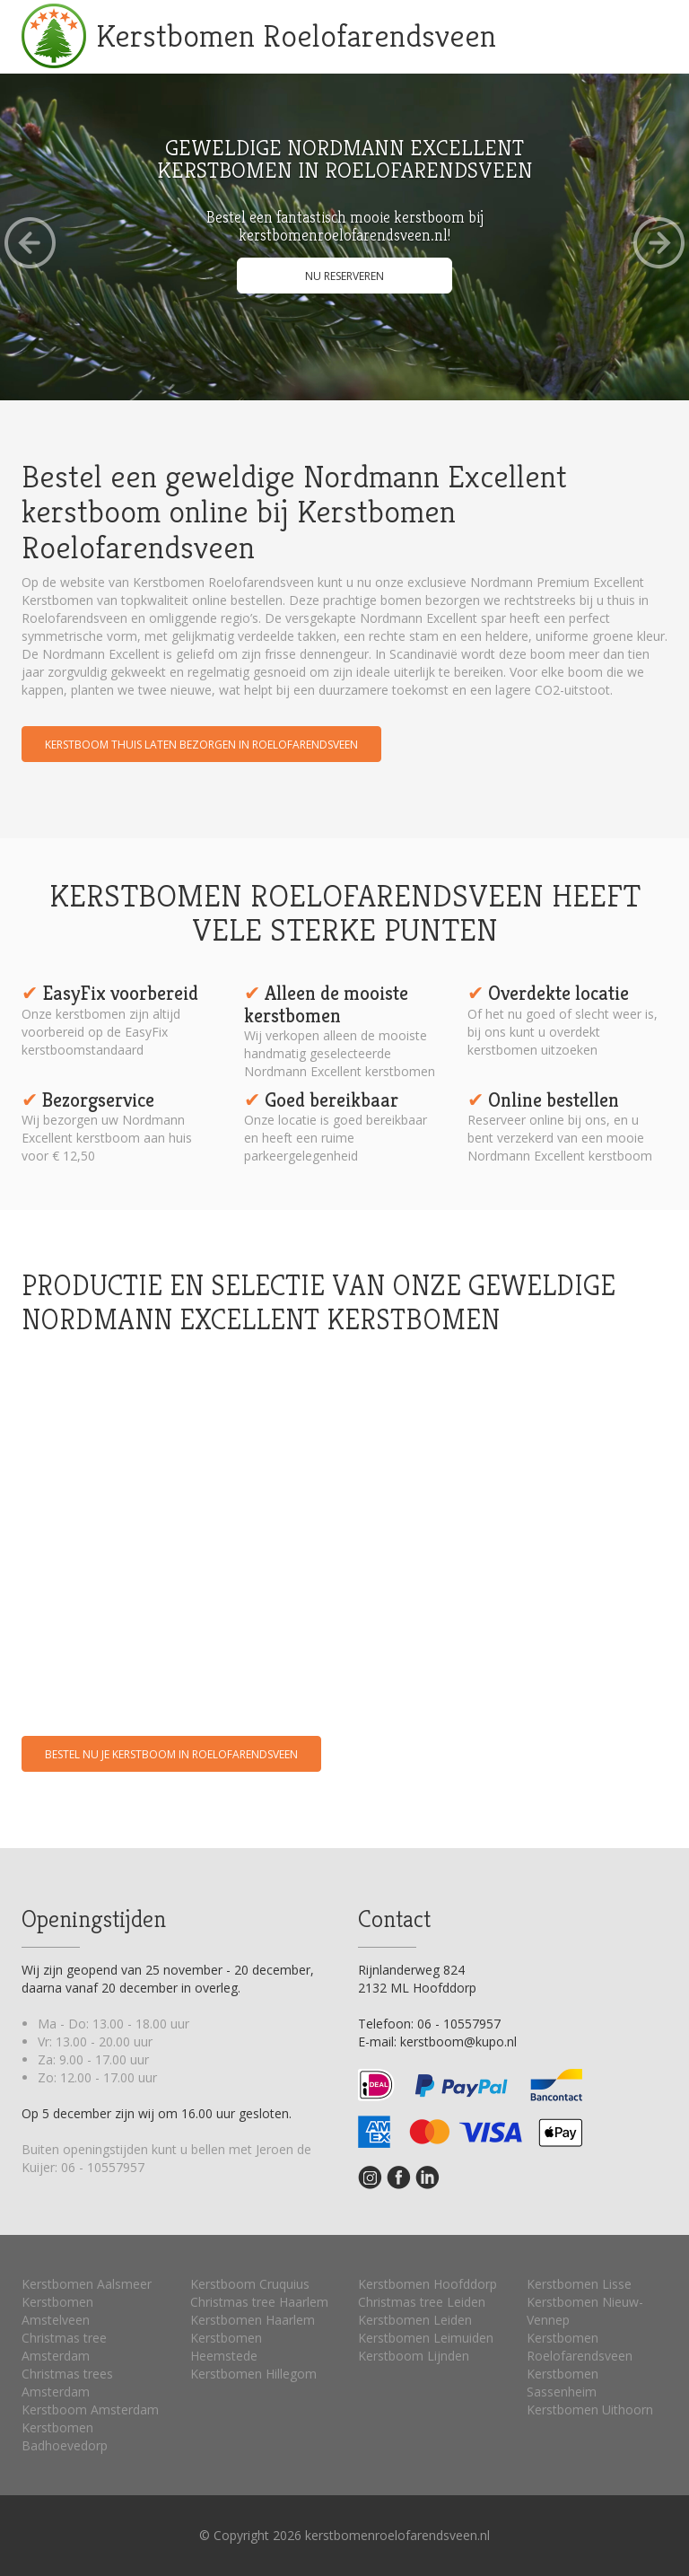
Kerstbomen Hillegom (253, 2373)
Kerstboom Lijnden (413, 2355)
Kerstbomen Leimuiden (425, 2337)
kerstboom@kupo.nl (458, 2041)
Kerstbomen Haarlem (252, 2319)
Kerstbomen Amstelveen (57, 2310)
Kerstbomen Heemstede (226, 2346)
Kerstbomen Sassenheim (562, 2382)
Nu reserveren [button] (344, 276)
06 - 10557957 (102, 2167)
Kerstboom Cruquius (250, 2283)
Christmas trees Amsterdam (67, 2382)
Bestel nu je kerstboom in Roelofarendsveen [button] (171, 1754)
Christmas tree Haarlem (259, 2301)
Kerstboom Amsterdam (90, 2409)
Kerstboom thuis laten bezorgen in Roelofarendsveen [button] (201, 744)
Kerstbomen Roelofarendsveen (296, 35)
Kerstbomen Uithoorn (590, 2409)
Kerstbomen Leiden (415, 2319)
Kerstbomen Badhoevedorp (65, 2436)
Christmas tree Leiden (421, 2301)
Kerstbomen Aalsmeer (87, 2283)
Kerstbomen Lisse (579, 2283)
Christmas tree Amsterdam (64, 2346)
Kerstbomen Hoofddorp (427, 2283)
